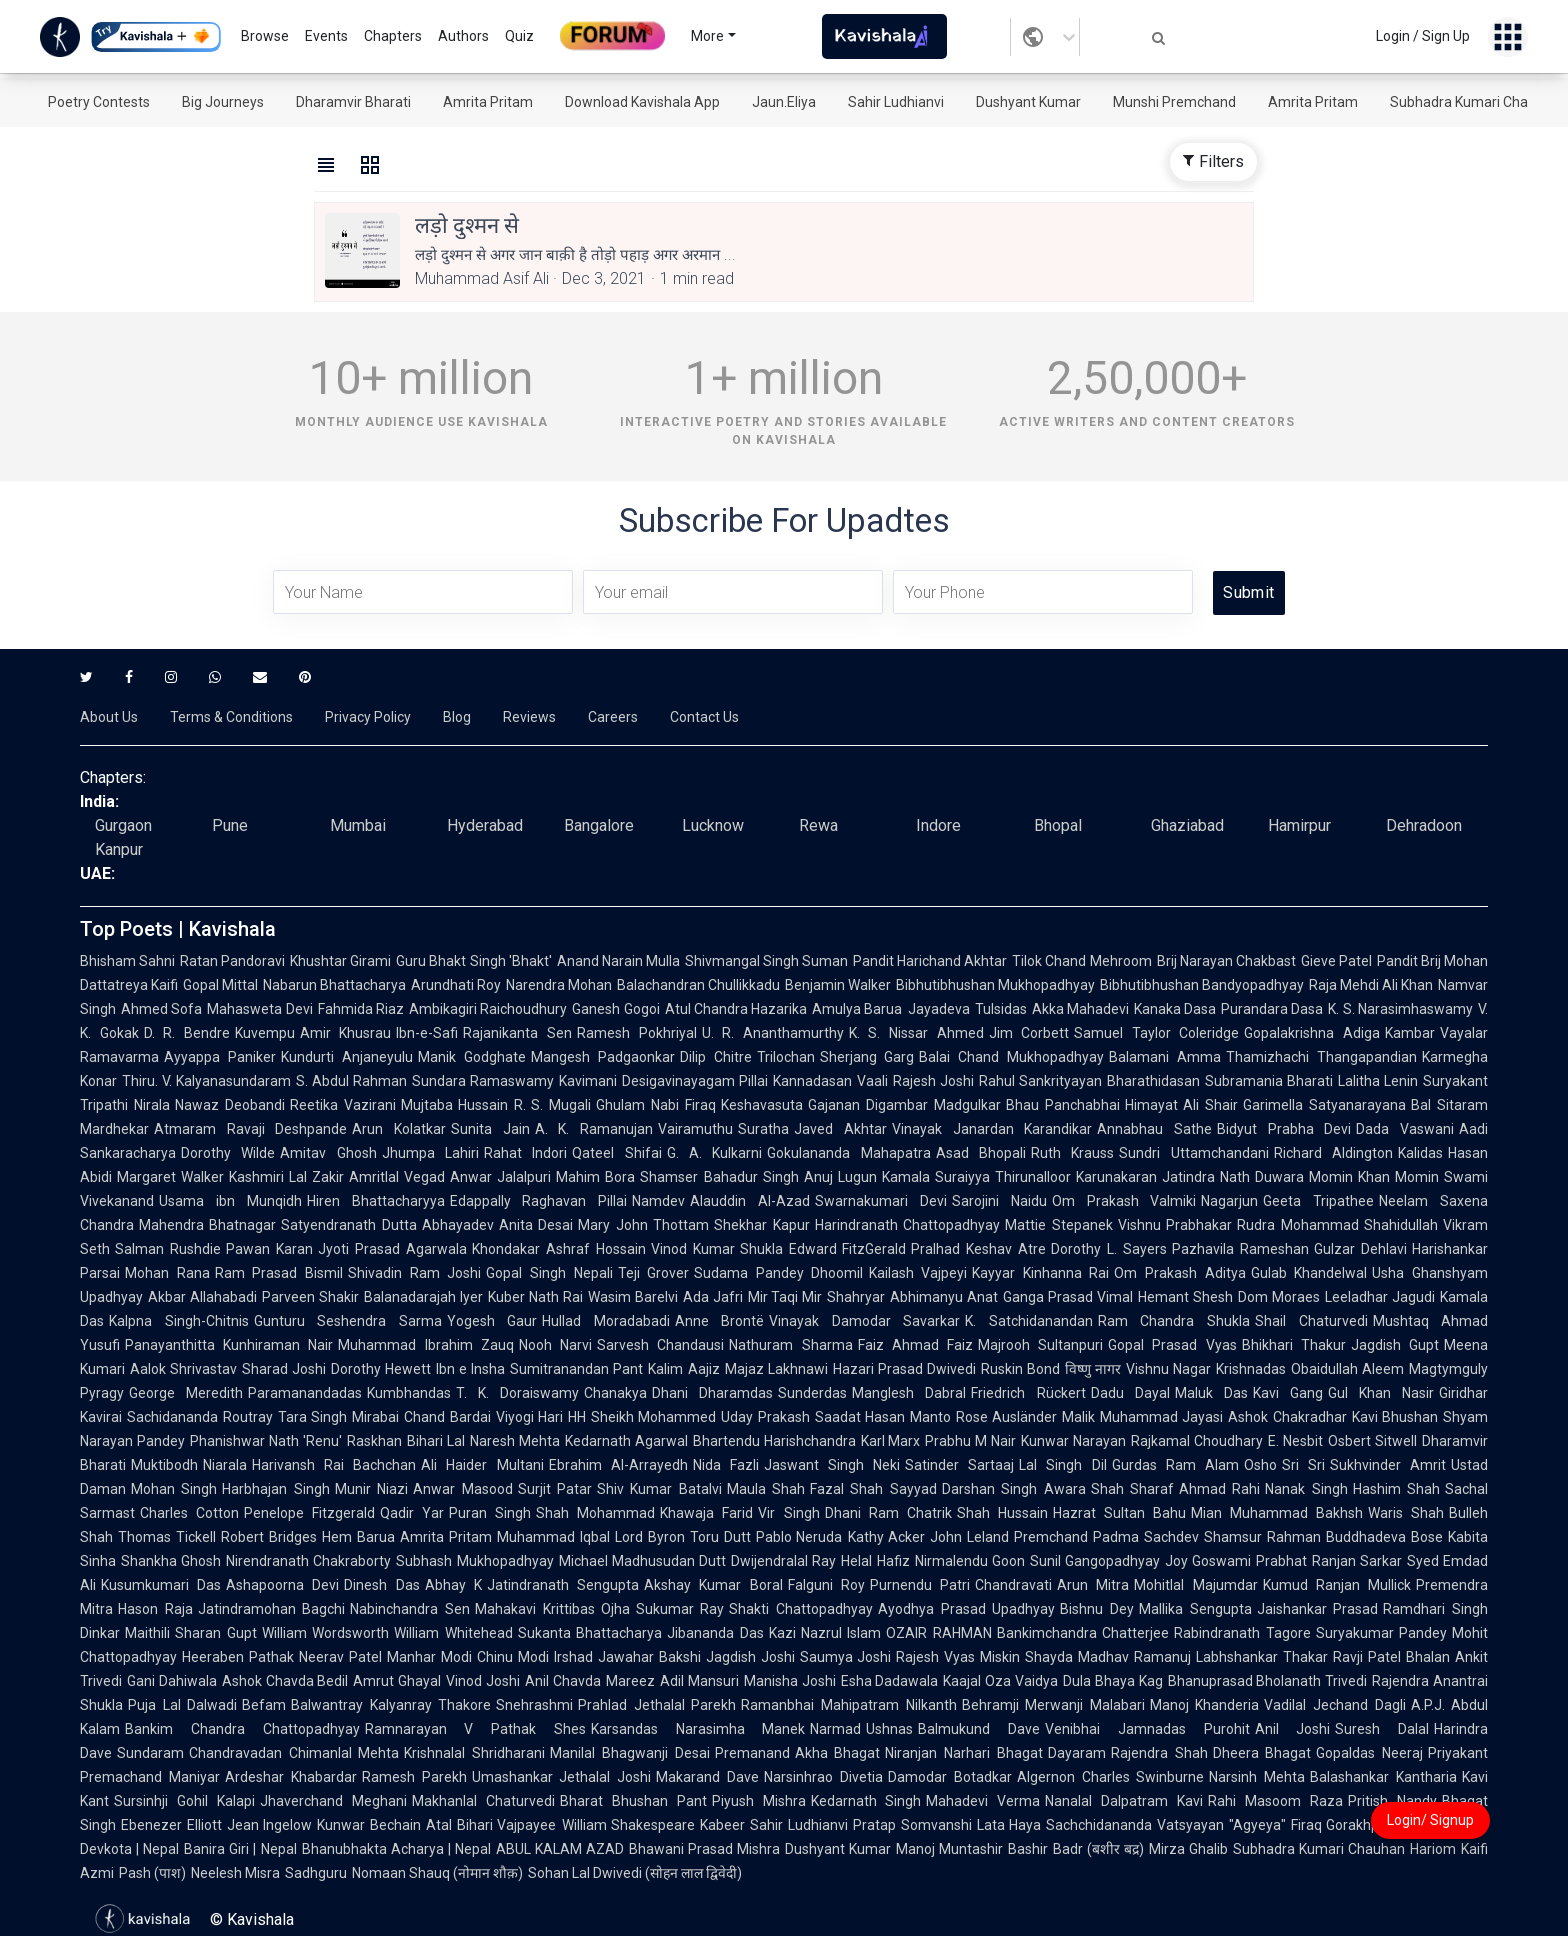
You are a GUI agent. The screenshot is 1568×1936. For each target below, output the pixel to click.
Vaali (872, 1081)
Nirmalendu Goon (970, 1561)
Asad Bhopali (981, 1153)
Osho (1260, 1465)
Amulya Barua (857, 1009)
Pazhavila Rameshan (1240, 1249)
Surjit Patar (555, 1489)
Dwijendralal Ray (783, 1561)
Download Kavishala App (642, 102)
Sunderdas (812, 1393)
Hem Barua (358, 1537)
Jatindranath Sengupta (563, 1585)
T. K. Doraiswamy (517, 1393)
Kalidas (1420, 1153)
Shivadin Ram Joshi (414, 1273)
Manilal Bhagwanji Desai (629, 1753)
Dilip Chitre (716, 1057)
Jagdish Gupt (1395, 1345)
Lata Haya (1009, 1825)
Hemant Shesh (1185, 1297)
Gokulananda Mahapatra (848, 1153)
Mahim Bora (595, 1177)
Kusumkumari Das (161, 1585)
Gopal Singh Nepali (549, 1273)
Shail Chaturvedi (1311, 1321)
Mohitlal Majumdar (1195, 1585)
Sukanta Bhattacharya (590, 1633)
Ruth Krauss (1072, 1153)
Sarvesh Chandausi (660, 1345)
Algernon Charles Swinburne (1111, 1777)
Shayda (1049, 1657)
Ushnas (889, 1729)
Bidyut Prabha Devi (1284, 1129)
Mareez (630, 1681)
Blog (457, 717)
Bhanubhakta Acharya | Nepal (396, 1849)
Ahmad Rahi (1219, 1489)
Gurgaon (123, 825)
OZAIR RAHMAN (938, 1633)
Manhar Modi (429, 1657)
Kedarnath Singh (866, 1801)
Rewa (818, 825)
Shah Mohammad (595, 1513)
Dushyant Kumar (1028, 102)
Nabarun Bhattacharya (334, 985)
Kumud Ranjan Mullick (1337, 1585)
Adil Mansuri (699, 1681)
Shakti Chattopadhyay (801, 1609)
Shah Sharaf (1132, 1489)
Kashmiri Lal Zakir (286, 1177)
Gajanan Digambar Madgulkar (904, 1105)
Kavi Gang (1288, 1393)
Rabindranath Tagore (1242, 1633)
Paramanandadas (305, 1393)
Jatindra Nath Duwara (1233, 1177)
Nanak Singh (1306, 1489)
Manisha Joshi (790, 1681)
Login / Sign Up (1423, 36)
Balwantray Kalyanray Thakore (391, 1705)
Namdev (658, 1201)
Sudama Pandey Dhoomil (778, 1273)
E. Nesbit (1295, 1441)
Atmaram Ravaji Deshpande (250, 1129)
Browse (265, 36)
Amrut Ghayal (397, 1681)
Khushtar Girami (340, 961)
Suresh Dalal (1382, 1729)
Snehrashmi (534, 1705)
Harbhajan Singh (275, 1489)
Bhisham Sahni (127, 961)
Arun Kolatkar (399, 1129)
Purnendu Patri (920, 1585)
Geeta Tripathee (1318, 1201)
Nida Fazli (726, 1465)
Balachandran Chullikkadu (698, 985)
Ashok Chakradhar (1287, 1417)
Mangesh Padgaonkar (603, 1057)
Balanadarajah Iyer (423, 1297)
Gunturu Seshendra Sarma (348, 1321)
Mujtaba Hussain (455, 1105)
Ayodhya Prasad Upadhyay (966, 1609)
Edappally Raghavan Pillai (539, 1201)
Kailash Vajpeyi (918, 1273)
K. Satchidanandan (1029, 1321)
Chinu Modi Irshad (535, 1657)
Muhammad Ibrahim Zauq (425, 1345)
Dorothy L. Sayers (1109, 1249)
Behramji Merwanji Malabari (1053, 1705)
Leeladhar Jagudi (1380, 1297)
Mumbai (358, 825)
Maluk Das (1211, 1393)
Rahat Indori (525, 1153)
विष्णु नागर (1093, 1369)
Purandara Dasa (1272, 1009)
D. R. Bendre (187, 1033)
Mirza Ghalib (1188, 1849)
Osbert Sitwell (1372, 1441)
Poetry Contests (99, 102)
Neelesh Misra (235, 1873)
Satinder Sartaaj (959, 1465)
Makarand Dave (707, 1777)
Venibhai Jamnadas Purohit (1147, 1729)
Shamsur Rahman (1262, 1537)
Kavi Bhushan (1395, 1417)
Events (326, 36)
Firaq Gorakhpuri (1343, 1825)
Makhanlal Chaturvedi (483, 1801)
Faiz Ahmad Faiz (915, 1345)
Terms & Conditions (231, 717)
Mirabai (375, 1417)
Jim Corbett (1029, 1033)
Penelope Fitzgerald (309, 1513)
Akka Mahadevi (1080, 1009)
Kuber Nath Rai (535, 1297)
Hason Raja (155, 1609)
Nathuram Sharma (790, 1345)
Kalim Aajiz (683, 1369)
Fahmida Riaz (361, 1009)
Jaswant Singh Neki (832, 1465)
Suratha (763, 1129)
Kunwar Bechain (369, 1825)
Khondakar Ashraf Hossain (559, 1249)
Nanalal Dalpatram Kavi (1124, 1801)
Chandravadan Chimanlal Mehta (294, 1753)
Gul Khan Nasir (1381, 1393)
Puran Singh (490, 1513)
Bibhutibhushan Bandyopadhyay (1202, 985)
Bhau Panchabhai (1063, 1105)
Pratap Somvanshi (912, 1825)
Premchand (1051, 1537)
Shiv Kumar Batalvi (659, 1489)
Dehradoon (1424, 825)
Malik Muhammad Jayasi (1142, 1417)
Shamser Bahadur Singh (719, 1177)
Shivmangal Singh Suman (766, 961)
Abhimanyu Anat (944, 1297)
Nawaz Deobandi (230, 1105)
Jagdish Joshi (750, 1657)
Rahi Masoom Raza (1275, 1801)
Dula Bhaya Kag (1113, 1681)
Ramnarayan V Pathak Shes (475, 1729)
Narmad (835, 1729)
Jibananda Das (715, 1633)
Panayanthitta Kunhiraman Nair (229, 1345)
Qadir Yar (412, 1513)
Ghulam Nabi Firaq (656, 1105)
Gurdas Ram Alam (1175, 1465)
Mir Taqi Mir (785, 1297)
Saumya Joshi (846, 1657)
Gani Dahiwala (172, 1681)
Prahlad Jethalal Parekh (657, 1705)
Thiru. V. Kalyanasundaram (206, 1081)
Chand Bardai (447, 1417)
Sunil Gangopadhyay (1095, 1561)
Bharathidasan (1153, 1081)
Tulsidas (1001, 1009)
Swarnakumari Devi (881, 1201)
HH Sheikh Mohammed (642, 1417)
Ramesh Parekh (414, 1777)
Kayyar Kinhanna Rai (1040, 1273)
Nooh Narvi (555, 1345)
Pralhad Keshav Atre (978, 1249)
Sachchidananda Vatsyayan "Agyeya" (1165, 1825)
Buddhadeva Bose (1384, 1537)
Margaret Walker (170, 1177)
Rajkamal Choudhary (1197, 1441)
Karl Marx (891, 1441)
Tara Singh (313, 1417)
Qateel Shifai (616, 1153)
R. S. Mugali (553, 1105)
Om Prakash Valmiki (1124, 1201)
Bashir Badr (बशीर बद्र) (1075, 1849)
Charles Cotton (189, 1513)
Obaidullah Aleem (1347, 1369)
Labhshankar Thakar (1262, 1657)
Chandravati (1013, 1585)
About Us (109, 717)
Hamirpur (1299, 825)
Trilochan (786, 1057)
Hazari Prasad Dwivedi (904, 1369)
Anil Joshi (1293, 1729)
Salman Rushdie (168, 1249)
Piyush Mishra (759, 1801)
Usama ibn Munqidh (230, 1201)
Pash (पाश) (152, 1873)
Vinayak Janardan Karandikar (992, 1129)
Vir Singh (788, 1513)
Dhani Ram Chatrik (888, 1513)
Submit (1248, 592)
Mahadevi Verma (983, 1801)
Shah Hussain (1002, 1513)
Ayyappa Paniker (220, 1057)
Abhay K (453, 1585)
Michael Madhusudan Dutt (642, 1561)
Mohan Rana (167, 1273)
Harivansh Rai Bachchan (334, 1465)
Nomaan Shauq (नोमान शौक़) (437, 1873)
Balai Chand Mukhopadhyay (1011, 1057)
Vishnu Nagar (1168, 1369)
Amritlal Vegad (397, 1177)
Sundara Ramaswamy (483, 1081)
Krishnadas (1251, 1369)
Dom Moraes (1279, 1297)
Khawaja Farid (706, 1513)
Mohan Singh (174, 1489)
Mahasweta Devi (259, 1009)
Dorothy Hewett (381, 1369)
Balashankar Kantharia (1383, 1777)
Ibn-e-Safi (427, 1033)
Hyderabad (485, 825)
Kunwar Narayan (1073, 1441)
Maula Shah (766, 1489)
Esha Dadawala (890, 1681)
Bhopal (1058, 825)
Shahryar (856, 1297)
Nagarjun (1229, 1201)
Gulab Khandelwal (1309, 1273)
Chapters (393, 36)
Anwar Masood (462, 1489)
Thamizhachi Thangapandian (1321, 1057)
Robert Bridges (269, 1537)
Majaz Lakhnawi (776, 1369)
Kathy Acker (887, 1537)
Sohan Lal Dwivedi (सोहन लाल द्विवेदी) (635, 1873)
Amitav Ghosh (328, 1153)
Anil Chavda (563, 1681)
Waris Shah (1406, 1513)
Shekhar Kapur (761, 1225)
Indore (938, 825)
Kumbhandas (409, 1393)
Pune (230, 825)
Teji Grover (654, 1273)
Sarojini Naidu (999, 1201)
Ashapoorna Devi (282, 1585)
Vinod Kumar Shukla (717, 1249)
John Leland (969, 1537)
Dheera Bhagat (1262, 1753)
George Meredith (186, 1393)
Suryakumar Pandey (1381, 1633)
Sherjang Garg (867, 1057)
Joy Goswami (1208, 1561)
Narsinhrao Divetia (823, 1777)
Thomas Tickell (167, 1537)
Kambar (1410, 1033)
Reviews (529, 717)
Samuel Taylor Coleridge (1156, 1033)
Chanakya (615, 1393)
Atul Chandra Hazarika (736, 1009)
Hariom (1433, 1849)
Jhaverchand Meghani (333, 1801)
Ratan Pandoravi (232, 961)
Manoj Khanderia (1205, 1705)
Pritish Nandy (1392, 1801)
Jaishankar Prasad (1318, 1609)
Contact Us (704, 717)
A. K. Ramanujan (594, 1129)
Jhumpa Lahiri (430, 1153)
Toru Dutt (720, 1537)
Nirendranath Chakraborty (308, 1561)
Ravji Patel (1367, 1657)
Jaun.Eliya (784, 102)
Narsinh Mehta (1257, 1777)
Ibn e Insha (470, 1369)
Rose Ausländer (1007, 1417)
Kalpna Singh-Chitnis (179, 1321)
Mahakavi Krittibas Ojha (552, 1609)
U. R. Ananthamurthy (773, 1033)
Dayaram (1077, 1753)
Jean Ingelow (270, 1825)
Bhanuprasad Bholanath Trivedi (1268, 1681)
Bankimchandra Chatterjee (1083, 1633)
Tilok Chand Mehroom (1081, 961)
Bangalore (599, 825)
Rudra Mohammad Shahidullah (1337, 1225)
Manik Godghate (472, 1057)
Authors (463, 36)
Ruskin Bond (1020, 1369)
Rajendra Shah (1159, 1753)
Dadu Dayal (1130, 1393)
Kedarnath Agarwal (626, 1441)
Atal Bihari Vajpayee (491, 1825)
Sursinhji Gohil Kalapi (184, 1801)
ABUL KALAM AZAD (560, 1849)
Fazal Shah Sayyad (873, 1489)
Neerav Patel (340, 1657)
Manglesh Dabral (909, 1393)
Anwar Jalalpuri (500, 1177)
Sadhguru (316, 1873)
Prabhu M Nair (970, 1441)
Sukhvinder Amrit (1388, 1465)
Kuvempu (265, 1033)
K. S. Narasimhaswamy (1400, 1009)
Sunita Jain (490, 1129)
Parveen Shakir (310, 1297)
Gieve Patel (1336, 961)
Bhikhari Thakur (1294, 1345)
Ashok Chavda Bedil (285, 1681)
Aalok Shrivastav (183, 1369)
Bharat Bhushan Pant (633, 1801)
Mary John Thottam (643, 1225)
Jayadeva (939, 1009)
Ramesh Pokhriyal (637, 1033)
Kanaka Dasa (1175, 1009)
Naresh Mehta (515, 1441)
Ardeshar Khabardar (291, 1777)
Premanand (752, 1753)
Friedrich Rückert (1028, 1393)
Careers (613, 717)
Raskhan (374, 1441)
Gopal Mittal (220, 985)
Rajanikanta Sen (517, 1033)
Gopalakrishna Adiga (1312, 1033)
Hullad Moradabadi (606, 1321)
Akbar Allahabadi (202, 1297)
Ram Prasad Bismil (279, 1273)
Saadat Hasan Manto (883, 1417)
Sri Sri (1303, 1465)
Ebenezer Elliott (171, 1825)
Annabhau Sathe (1154, 1129)
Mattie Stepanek (1058, 1225)
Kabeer (722, 1825)
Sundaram (150, 1753)
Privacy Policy (368, 717)
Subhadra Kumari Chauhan (1475, 102)
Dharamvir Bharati (353, 102)
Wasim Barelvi (633, 1297)
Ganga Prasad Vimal (1068, 1297)
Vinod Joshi (483, 1681)
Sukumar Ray (680, 1609)
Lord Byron (650, 1537)
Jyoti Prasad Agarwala (392, 1249)
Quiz (519, 36)
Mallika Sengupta (1195, 1609)
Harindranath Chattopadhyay (907, 1225)
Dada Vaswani (1405, 1129)
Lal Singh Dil (1062, 1465)
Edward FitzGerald (848, 1249)
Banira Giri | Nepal (240, 1849)
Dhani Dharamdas (712, 1393)
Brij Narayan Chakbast (1226, 961)
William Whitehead (453, 1633)
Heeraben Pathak (238, 1657)
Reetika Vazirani (343, 1105)
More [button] (707, 36)
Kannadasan (812, 1081)
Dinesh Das (381, 1585)
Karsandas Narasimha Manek (698, 1729)
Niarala (225, 1465)
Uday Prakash (765, 1417)
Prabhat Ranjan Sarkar (1328, 1561)
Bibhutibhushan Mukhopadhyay (995, 985)
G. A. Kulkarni (715, 1153)
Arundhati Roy (456, 985)
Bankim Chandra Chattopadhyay (242, 1729)
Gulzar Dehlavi (1360, 1249)
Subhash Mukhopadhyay (474, 1561)
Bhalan (1428, 1657)
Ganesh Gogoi (615, 1009)
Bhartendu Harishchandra (774, 1441)
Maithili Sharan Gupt (191, 1633)
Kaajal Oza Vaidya (1000, 1681)
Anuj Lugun (840, 1177)
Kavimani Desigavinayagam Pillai (663, 1081)
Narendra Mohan (559, 985)
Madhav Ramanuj (1134, 1657)
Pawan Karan (269, 1249)
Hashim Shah (1396, 1489)
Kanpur (119, 849)
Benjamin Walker (838, 985)
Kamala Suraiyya (936, 1177)
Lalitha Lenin (1378, 1081)
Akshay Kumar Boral (713, 1585)
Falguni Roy (826, 1585)
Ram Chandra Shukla (1174, 1321)
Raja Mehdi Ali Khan (1371, 985)
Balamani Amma (1165, 1057)
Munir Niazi (371, 1489)
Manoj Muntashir (949, 1849)
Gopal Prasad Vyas (1172, 1345)
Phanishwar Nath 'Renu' (266, 1441)
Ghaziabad (1187, 825)
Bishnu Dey (1097, 1609)
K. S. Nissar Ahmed (916, 1033)
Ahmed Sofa (161, 1009)
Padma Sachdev (1146, 1537)
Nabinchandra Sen (410, 1609)
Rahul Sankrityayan (1040, 1081)
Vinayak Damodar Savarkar (864, 1321)
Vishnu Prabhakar (1175, 1225)
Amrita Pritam (488, 102)
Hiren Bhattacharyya (376, 1201)
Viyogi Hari (530, 1417)
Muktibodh (164, 1465)
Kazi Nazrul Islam (825, 1633)
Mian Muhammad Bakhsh (1277, 1513)
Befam (264, 1705)
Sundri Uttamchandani (1193, 1153)
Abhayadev (458, 1225)
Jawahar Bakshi (649, 1657)
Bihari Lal (436, 1441)
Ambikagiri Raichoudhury (488, 1009)
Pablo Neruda (799, 1537)
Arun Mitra (1093, 1585)
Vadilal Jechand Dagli (1334, 1705)
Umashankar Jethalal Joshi (562, 1777)
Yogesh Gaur (492, 1321)
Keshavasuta (762, 1105)
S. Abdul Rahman (351, 1081)
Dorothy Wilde (228, 1153)
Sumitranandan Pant (576, 1369)
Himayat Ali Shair (1182, 1105)
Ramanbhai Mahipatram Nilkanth (848, 1705)
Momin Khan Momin (1374, 1177)
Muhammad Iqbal (553, 1537)
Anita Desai (536, 1225)
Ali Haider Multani (482, 1465)
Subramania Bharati (1269, 1081)
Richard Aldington (1333, 1153)
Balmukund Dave (979, 1729)
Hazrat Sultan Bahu (1119, 1513)
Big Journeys (223, 102)
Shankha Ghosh (171, 1561)
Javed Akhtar (840, 1129)
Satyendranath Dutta (348, 1225)
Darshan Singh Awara (1014, 1489)
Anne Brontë (720, 1321)
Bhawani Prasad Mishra (704, 1849)
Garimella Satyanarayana (1324, 1105)
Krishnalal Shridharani (474, 1753)
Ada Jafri (713, 1297)
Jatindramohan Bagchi (272, 1609)
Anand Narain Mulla (618, 961)
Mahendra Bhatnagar (207, 1225)
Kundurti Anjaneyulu (347, 1057)
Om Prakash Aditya (1179, 1273)
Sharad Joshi (284, 1369)
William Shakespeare (629, 1825)
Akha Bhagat (838, 1753)
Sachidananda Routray (200, 1417)
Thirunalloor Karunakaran (1076, 1177)
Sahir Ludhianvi (896, 102)
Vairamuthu (695, 1129)
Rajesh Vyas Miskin (958, 1657)
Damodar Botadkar (950, 1777)
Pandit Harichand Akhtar (930, 961)
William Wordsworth (325, 1633)
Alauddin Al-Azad (750, 1201)
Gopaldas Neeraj (1369, 1753)
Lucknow (713, 825)
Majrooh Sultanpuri (1040, 1345)
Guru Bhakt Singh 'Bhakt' (473, 961)
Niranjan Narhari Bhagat (963, 1753)
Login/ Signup (1430, 1820)
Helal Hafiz (875, 1561)
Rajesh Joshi (933, 1081)
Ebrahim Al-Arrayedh (618, 1465)
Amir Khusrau (346, 1033)
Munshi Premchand (1174, 102)
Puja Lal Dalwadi (182, 1705)
